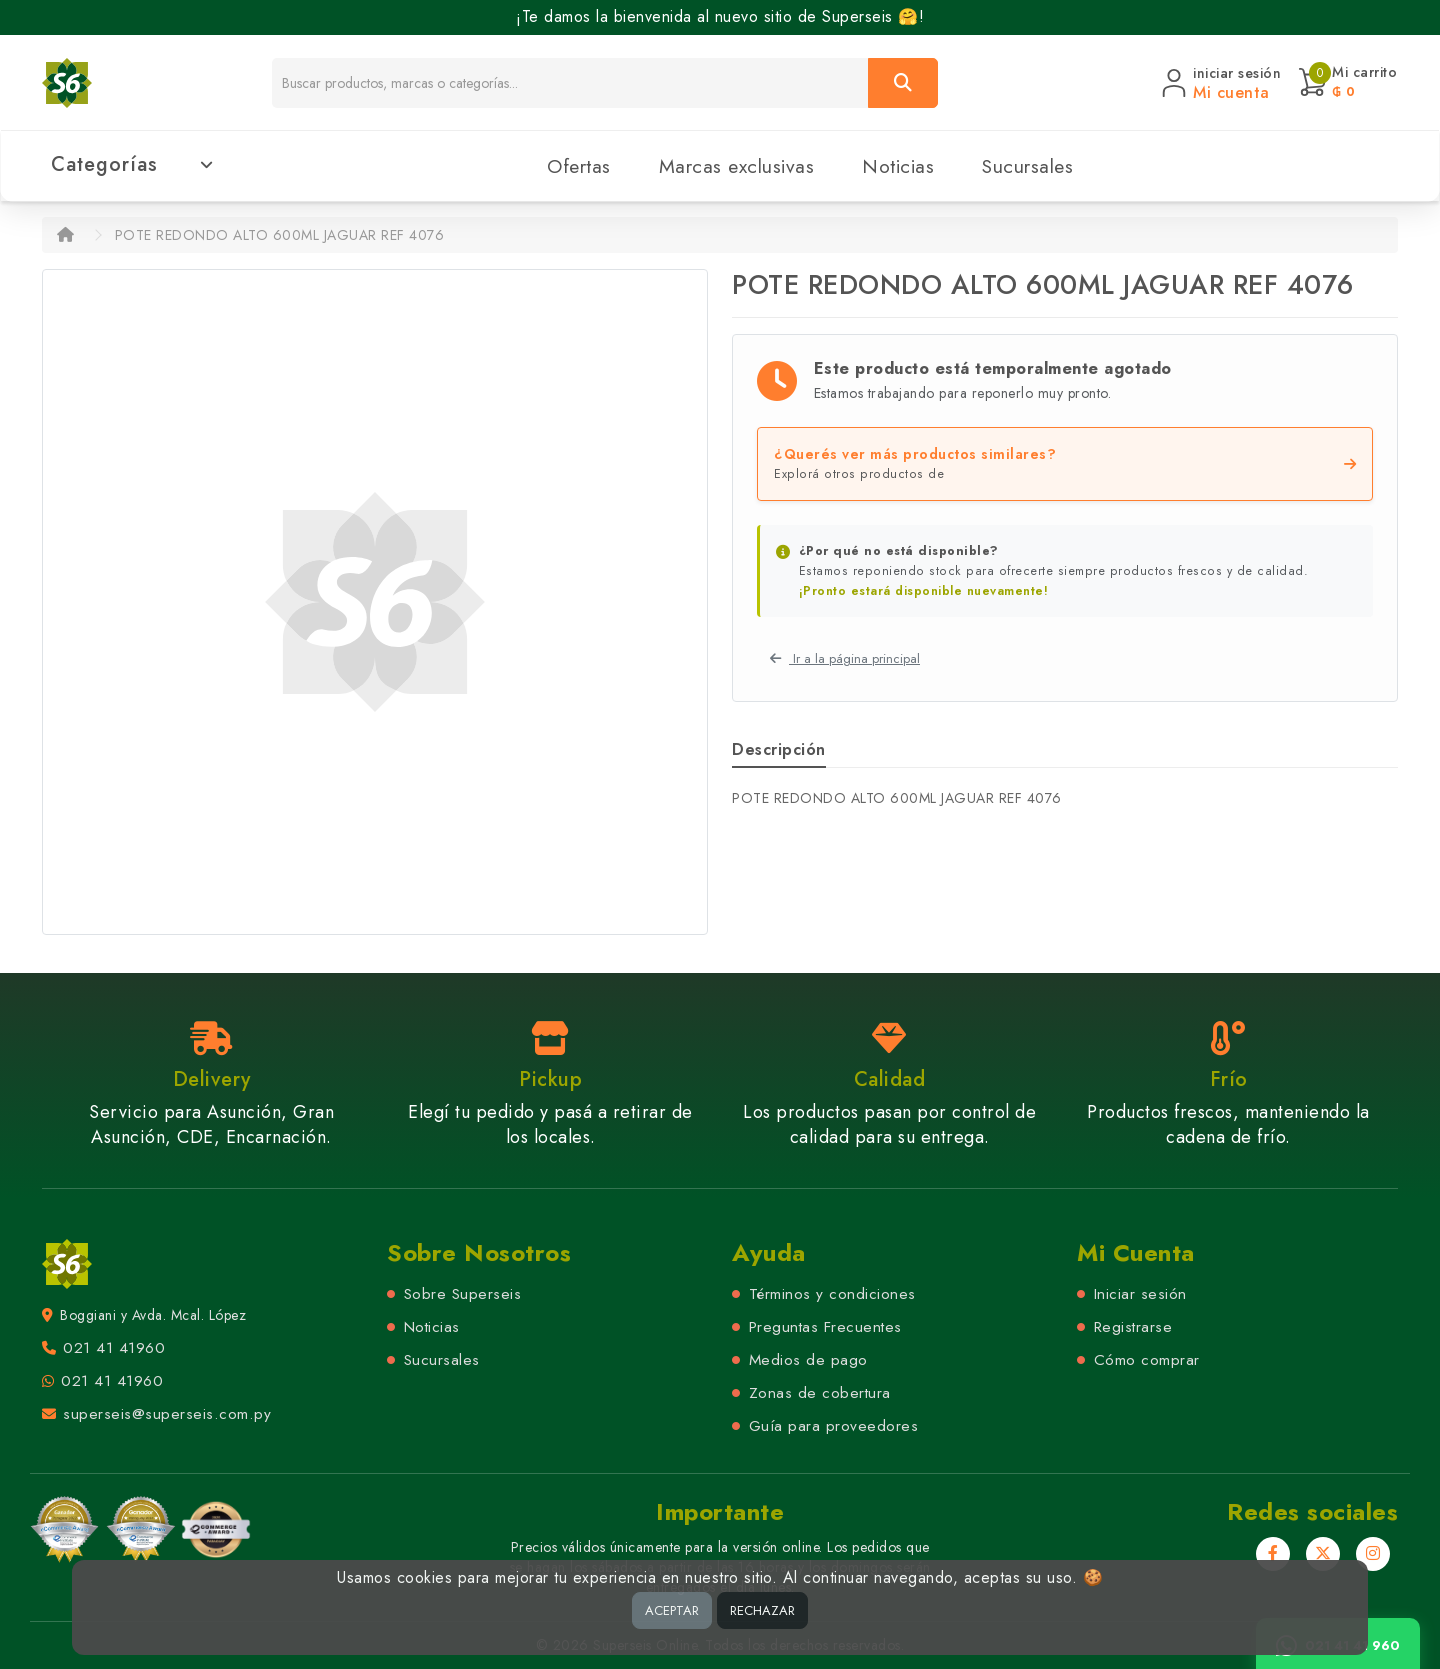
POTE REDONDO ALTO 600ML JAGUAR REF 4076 (280, 235)
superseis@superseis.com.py (167, 1414)
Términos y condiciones (832, 1294)
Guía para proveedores (834, 1426)
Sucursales (1027, 166)
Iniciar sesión (1140, 1294)
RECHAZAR (762, 1610)
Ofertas (579, 166)
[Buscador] (570, 83)
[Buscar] (903, 83)
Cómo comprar (1147, 1360)
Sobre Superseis (463, 1294)
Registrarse (1133, 1327)
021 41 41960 (114, 1348)
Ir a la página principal (845, 658)
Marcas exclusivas (737, 166)
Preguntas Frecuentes (825, 1327)
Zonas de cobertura (820, 1393)
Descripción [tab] (779, 749)
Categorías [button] (132, 164)
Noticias (898, 166)
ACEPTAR (672, 1610)
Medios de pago (808, 1360)
